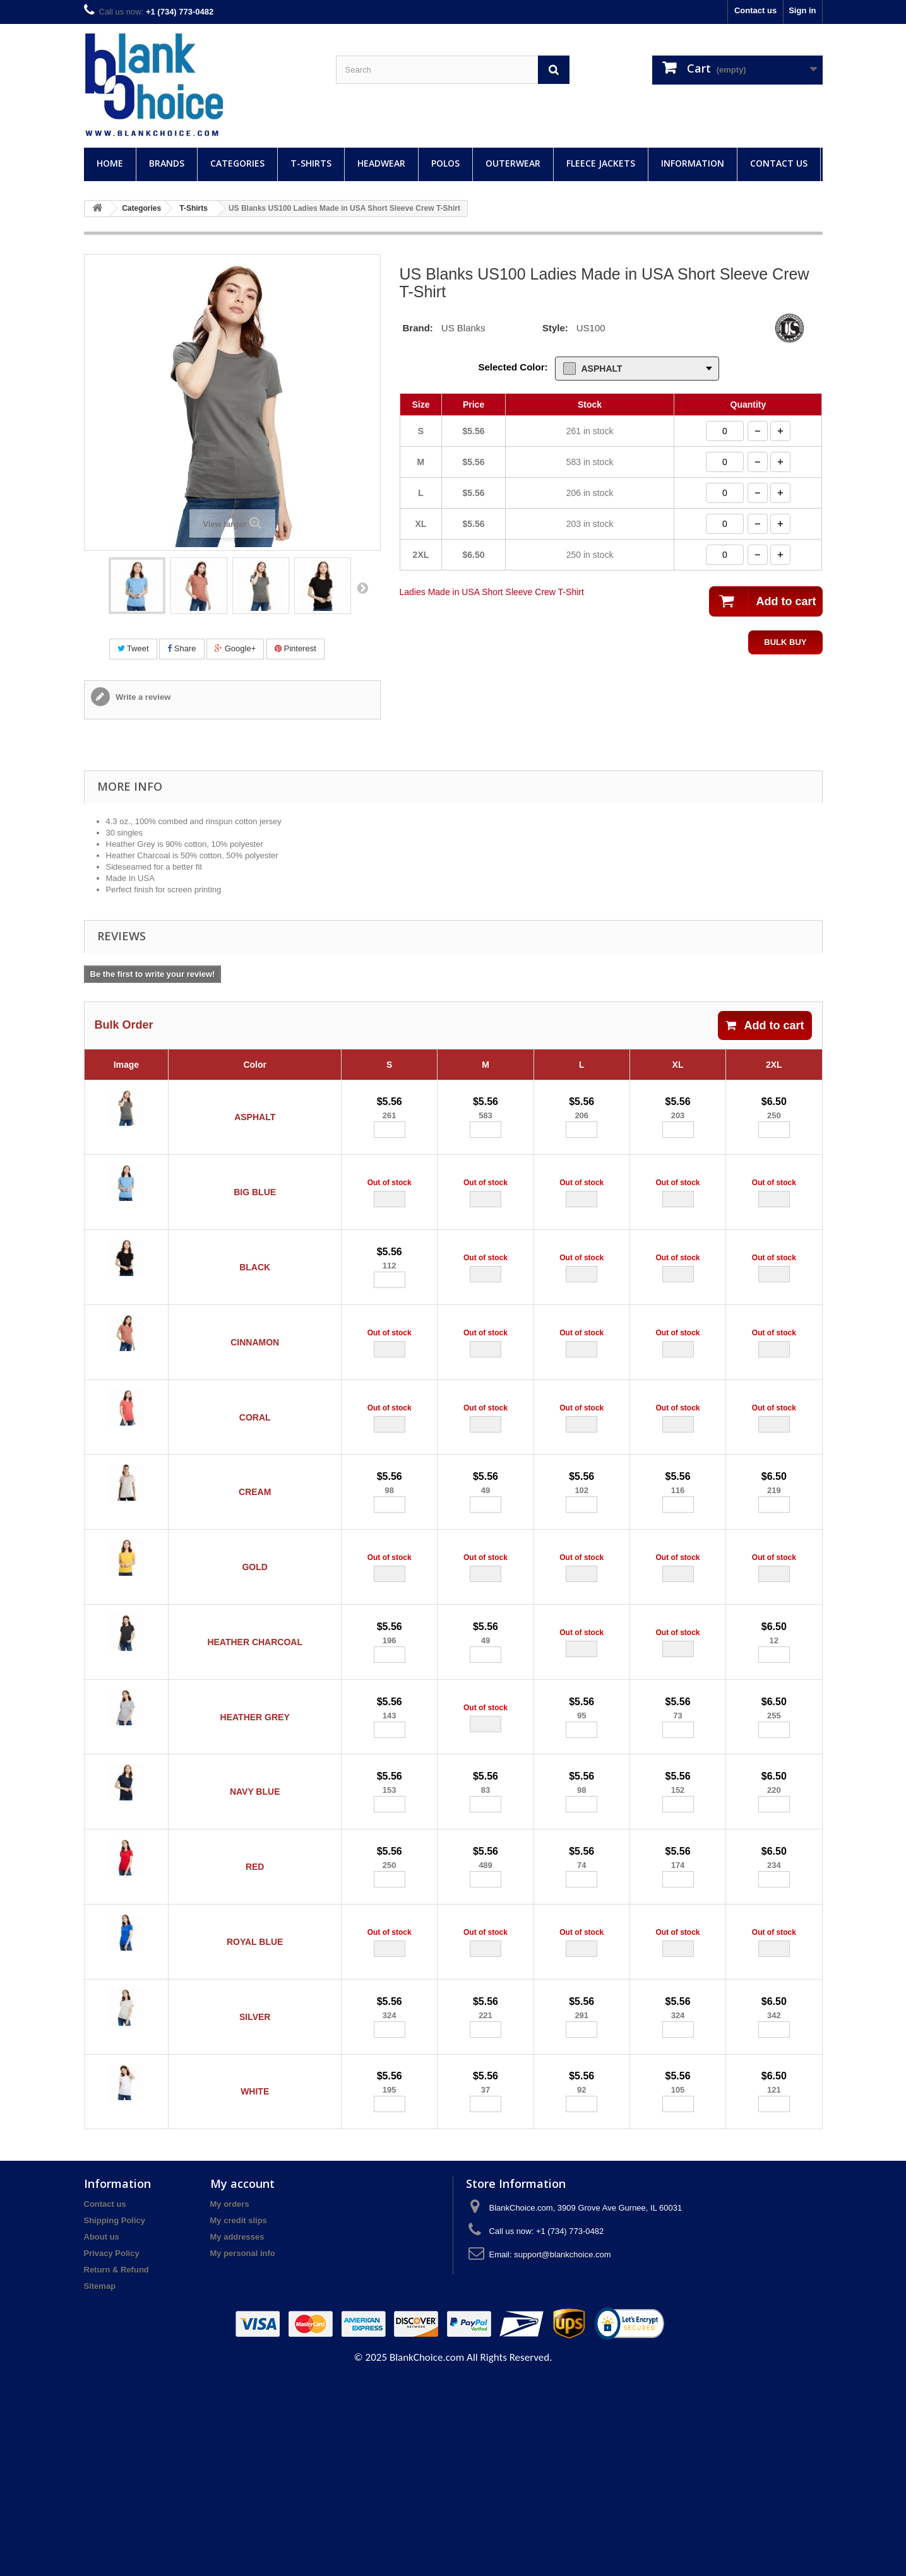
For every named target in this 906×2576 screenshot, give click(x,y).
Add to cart (764, 1025)
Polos (445, 163)
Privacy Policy (112, 2450)
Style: (555, 327)
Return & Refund (116, 2466)
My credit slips (238, 2417)
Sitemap (100, 2483)
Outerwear (513, 163)
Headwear (381, 163)
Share (181, 648)
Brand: (418, 327)
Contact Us (779, 163)
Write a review (142, 697)
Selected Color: (512, 367)
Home (110, 163)
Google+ (235, 648)
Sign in (802, 10)
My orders (229, 2401)
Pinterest (295, 648)
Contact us (755, 10)
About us (101, 2433)
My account (242, 2380)
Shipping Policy (115, 2417)
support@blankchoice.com (562, 2451)
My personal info (242, 2450)
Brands (166, 163)
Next (362, 587)
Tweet (133, 648)
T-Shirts (310, 163)
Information (692, 163)
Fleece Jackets (600, 163)
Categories (237, 163)
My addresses (237, 2433)
